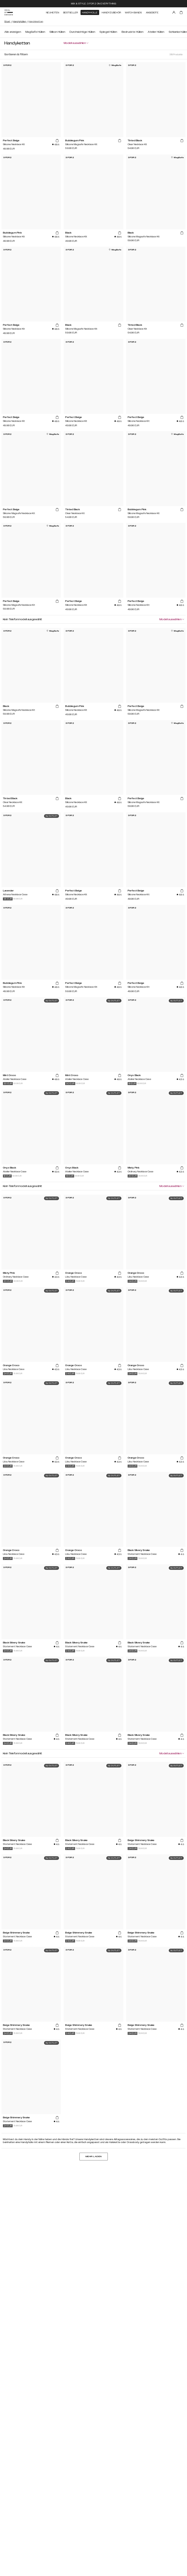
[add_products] (57, 140)
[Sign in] (174, 12)
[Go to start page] (8, 12)
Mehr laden (93, 2156)
